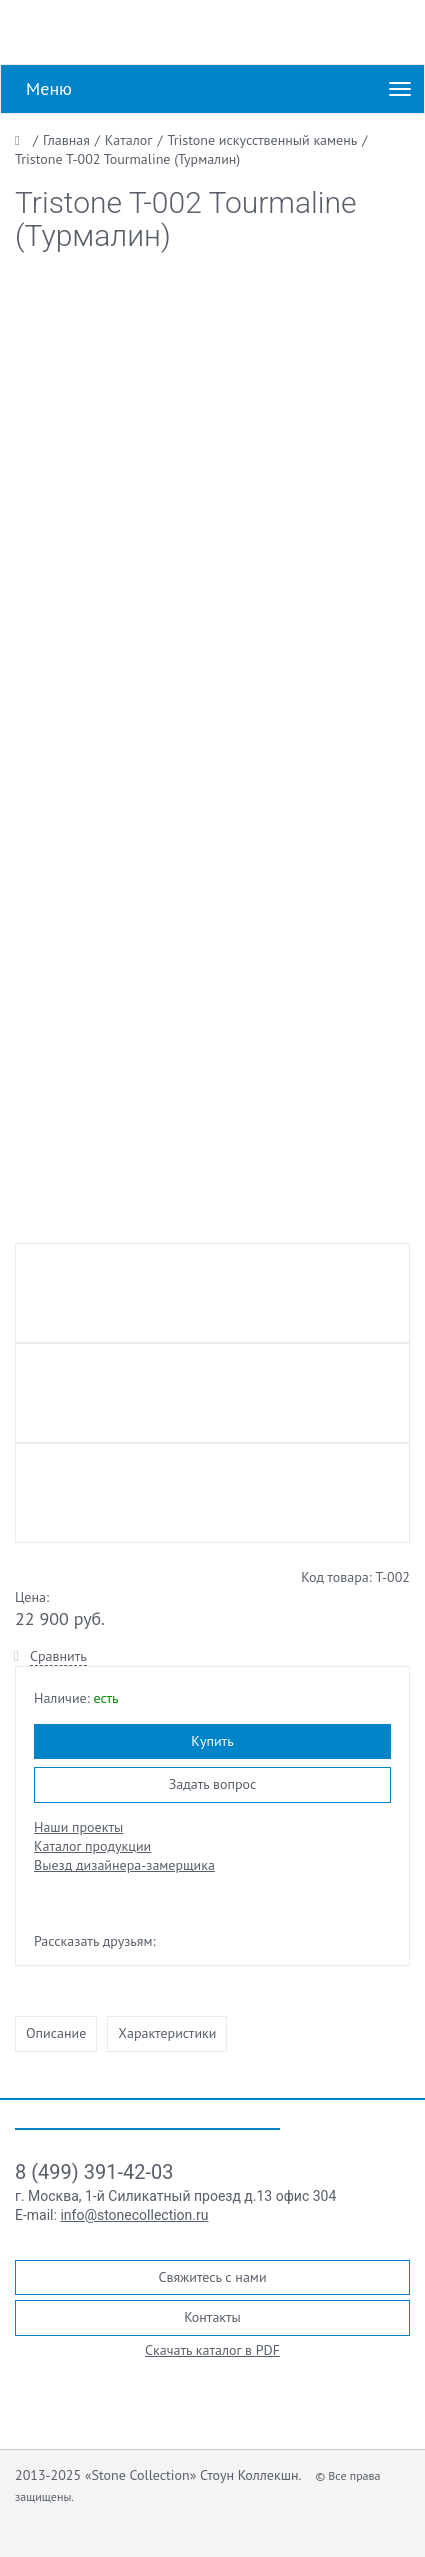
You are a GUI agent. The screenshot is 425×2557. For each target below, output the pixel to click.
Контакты (212, 2317)
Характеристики (167, 2033)
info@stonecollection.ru (134, 2215)
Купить (212, 1741)
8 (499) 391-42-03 (94, 2172)
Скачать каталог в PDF (212, 2350)
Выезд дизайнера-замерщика (124, 1865)
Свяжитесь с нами (212, 2277)
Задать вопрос (213, 1784)
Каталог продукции (92, 1846)
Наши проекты (78, 1827)
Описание (56, 2033)
